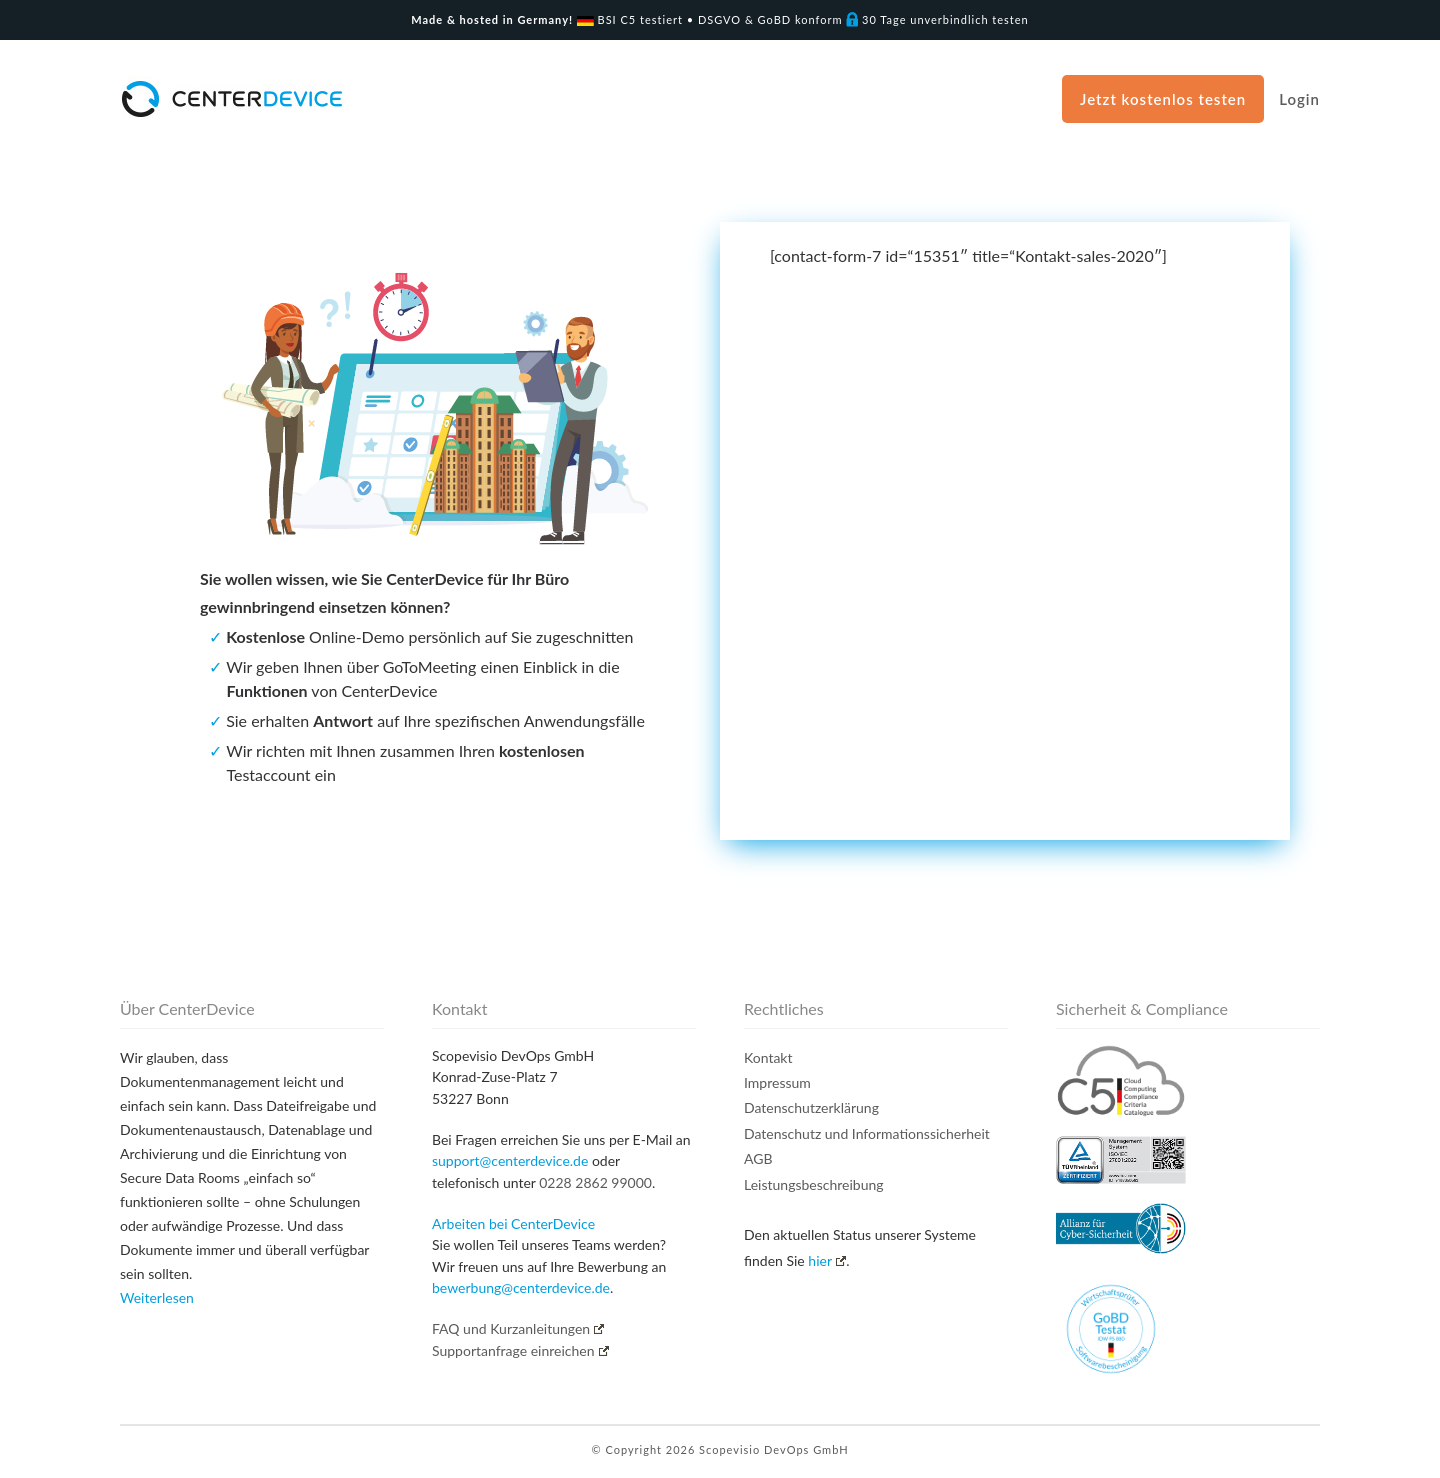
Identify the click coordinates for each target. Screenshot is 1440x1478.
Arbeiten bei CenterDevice (513, 1223)
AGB (758, 1158)
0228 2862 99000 (595, 1182)
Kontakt (768, 1057)
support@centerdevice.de (510, 1160)
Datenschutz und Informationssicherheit (867, 1133)
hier (827, 1260)
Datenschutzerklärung (811, 1107)
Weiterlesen (157, 1297)
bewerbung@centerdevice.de (521, 1287)
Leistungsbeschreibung (814, 1184)
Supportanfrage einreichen (520, 1350)
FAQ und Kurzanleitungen (518, 1328)
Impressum (777, 1082)
